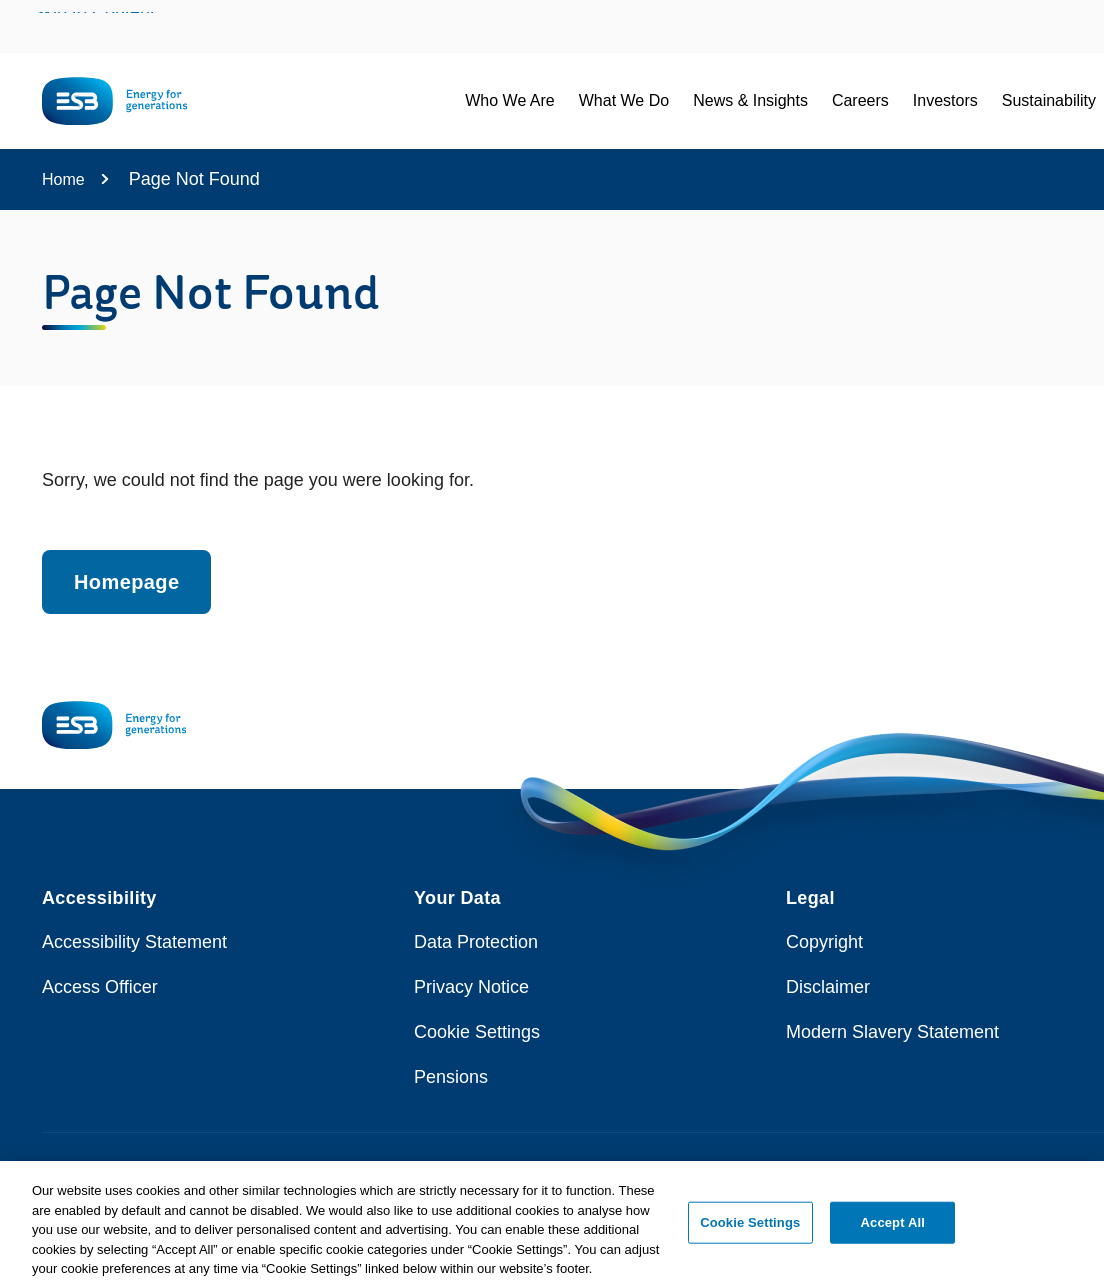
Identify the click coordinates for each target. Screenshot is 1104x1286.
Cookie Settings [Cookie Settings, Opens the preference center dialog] (750, 1231)
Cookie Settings (477, 1032)
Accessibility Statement (134, 942)
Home (63, 179)
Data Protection (476, 942)
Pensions (451, 1077)
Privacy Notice (471, 987)
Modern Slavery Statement (892, 1032)
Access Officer (100, 987)
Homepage (126, 582)
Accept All (893, 1231)
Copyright (824, 942)
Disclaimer (828, 987)
